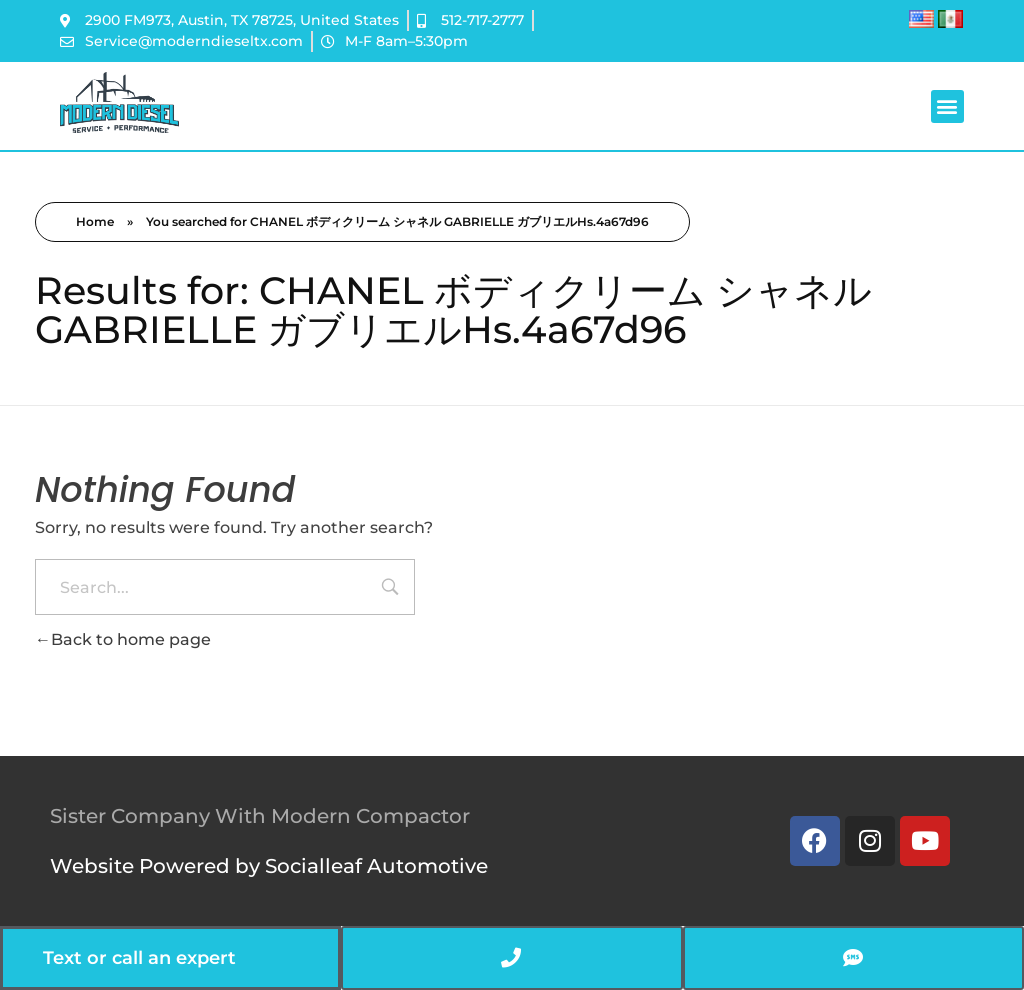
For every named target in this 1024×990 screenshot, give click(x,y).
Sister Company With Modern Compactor (260, 816)
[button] (947, 106)
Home (95, 221)
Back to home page (123, 639)
